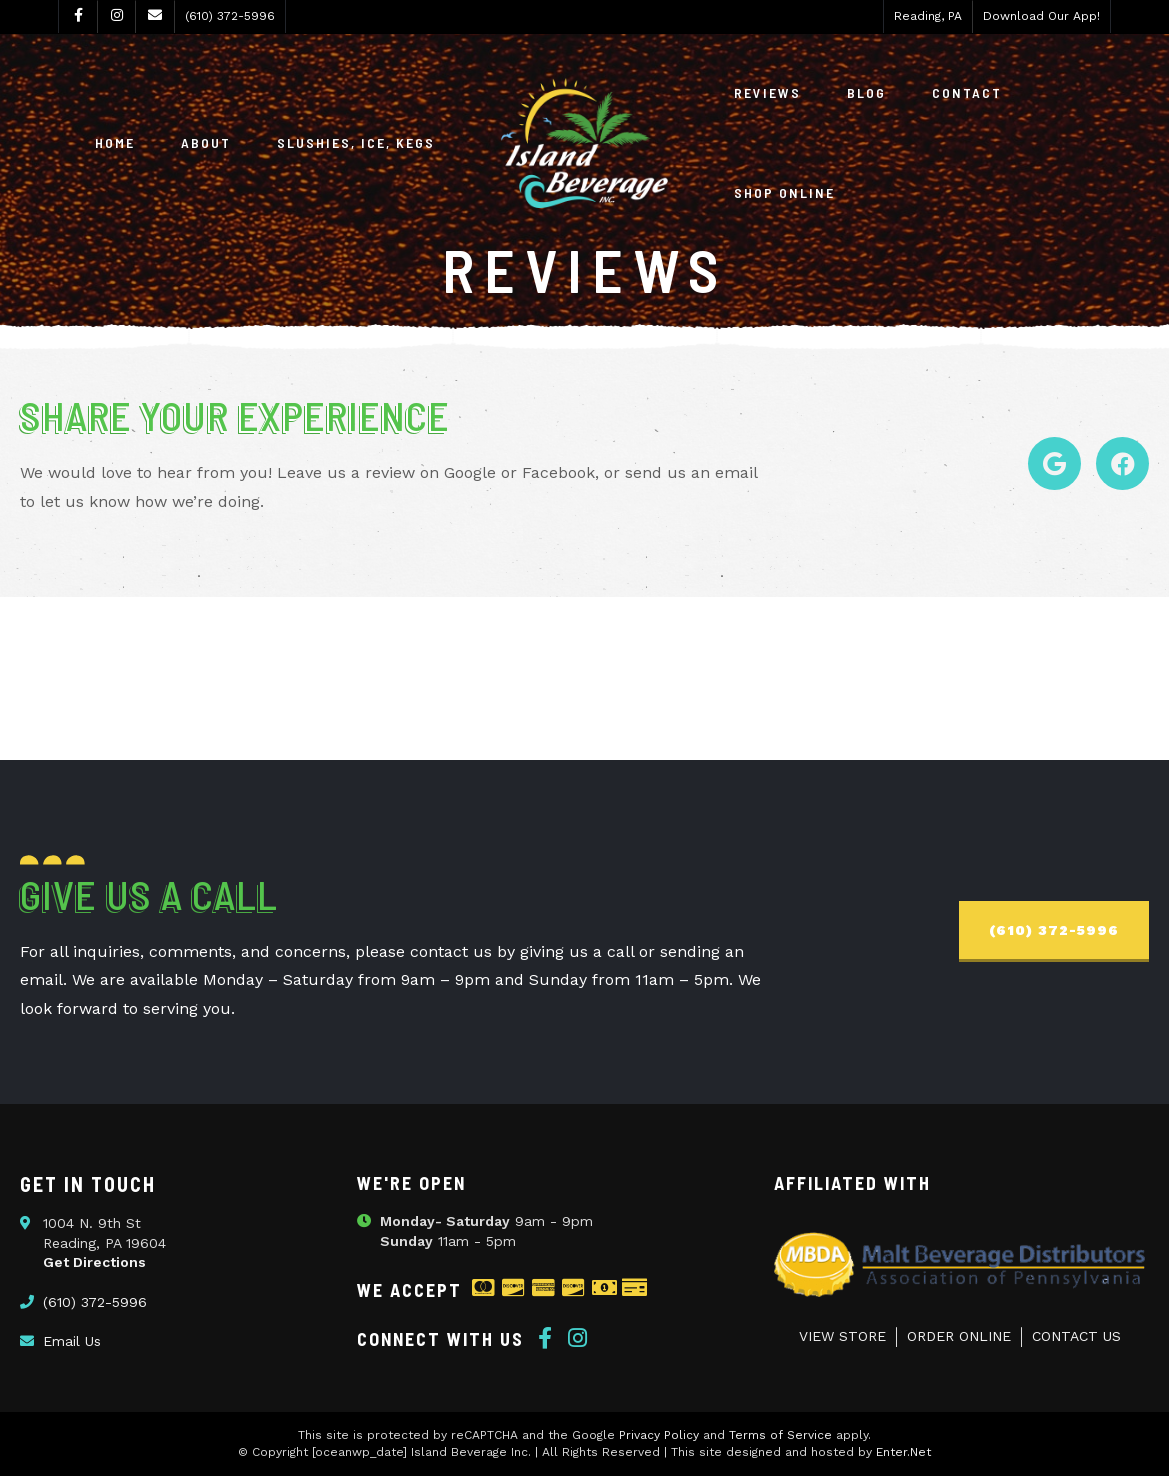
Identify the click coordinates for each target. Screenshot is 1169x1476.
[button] (1054, 931)
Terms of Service (780, 1435)
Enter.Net (903, 1452)
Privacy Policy (659, 1435)
